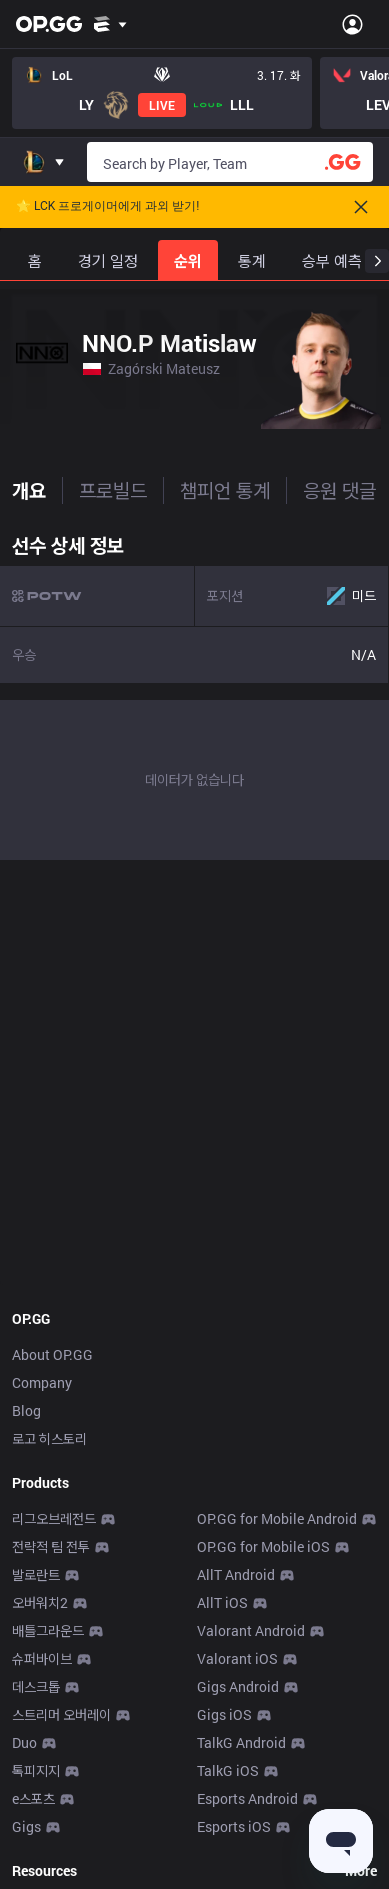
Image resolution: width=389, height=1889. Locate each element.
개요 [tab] (29, 490)
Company (42, 1382)
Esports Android (247, 1798)
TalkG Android (241, 1742)
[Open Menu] (352, 24)
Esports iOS (234, 1826)
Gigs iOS (224, 1714)
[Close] (361, 207)
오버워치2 (40, 1602)
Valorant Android (251, 1630)
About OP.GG (52, 1354)
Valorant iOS (237, 1658)
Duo (24, 1742)
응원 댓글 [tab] (339, 490)
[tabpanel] (194, 692)
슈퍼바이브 (42, 1658)
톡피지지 (36, 1770)
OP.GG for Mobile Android (277, 1518)
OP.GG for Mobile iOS (263, 1546)
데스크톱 (36, 1686)
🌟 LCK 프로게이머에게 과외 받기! (107, 206)
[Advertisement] (194, 1078)
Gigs (26, 1826)
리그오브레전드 (54, 1518)
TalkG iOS (228, 1770)
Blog (26, 1410)
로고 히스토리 (49, 1438)
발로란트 (36, 1574)
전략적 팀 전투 (51, 1546)
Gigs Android (238, 1686)
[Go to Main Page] (49, 24)
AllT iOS (222, 1602)
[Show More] (110, 24)
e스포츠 (33, 1798)
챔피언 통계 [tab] (225, 490)
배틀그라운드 (48, 1630)
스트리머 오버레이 (61, 1714)
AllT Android (236, 1574)
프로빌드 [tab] (113, 490)
